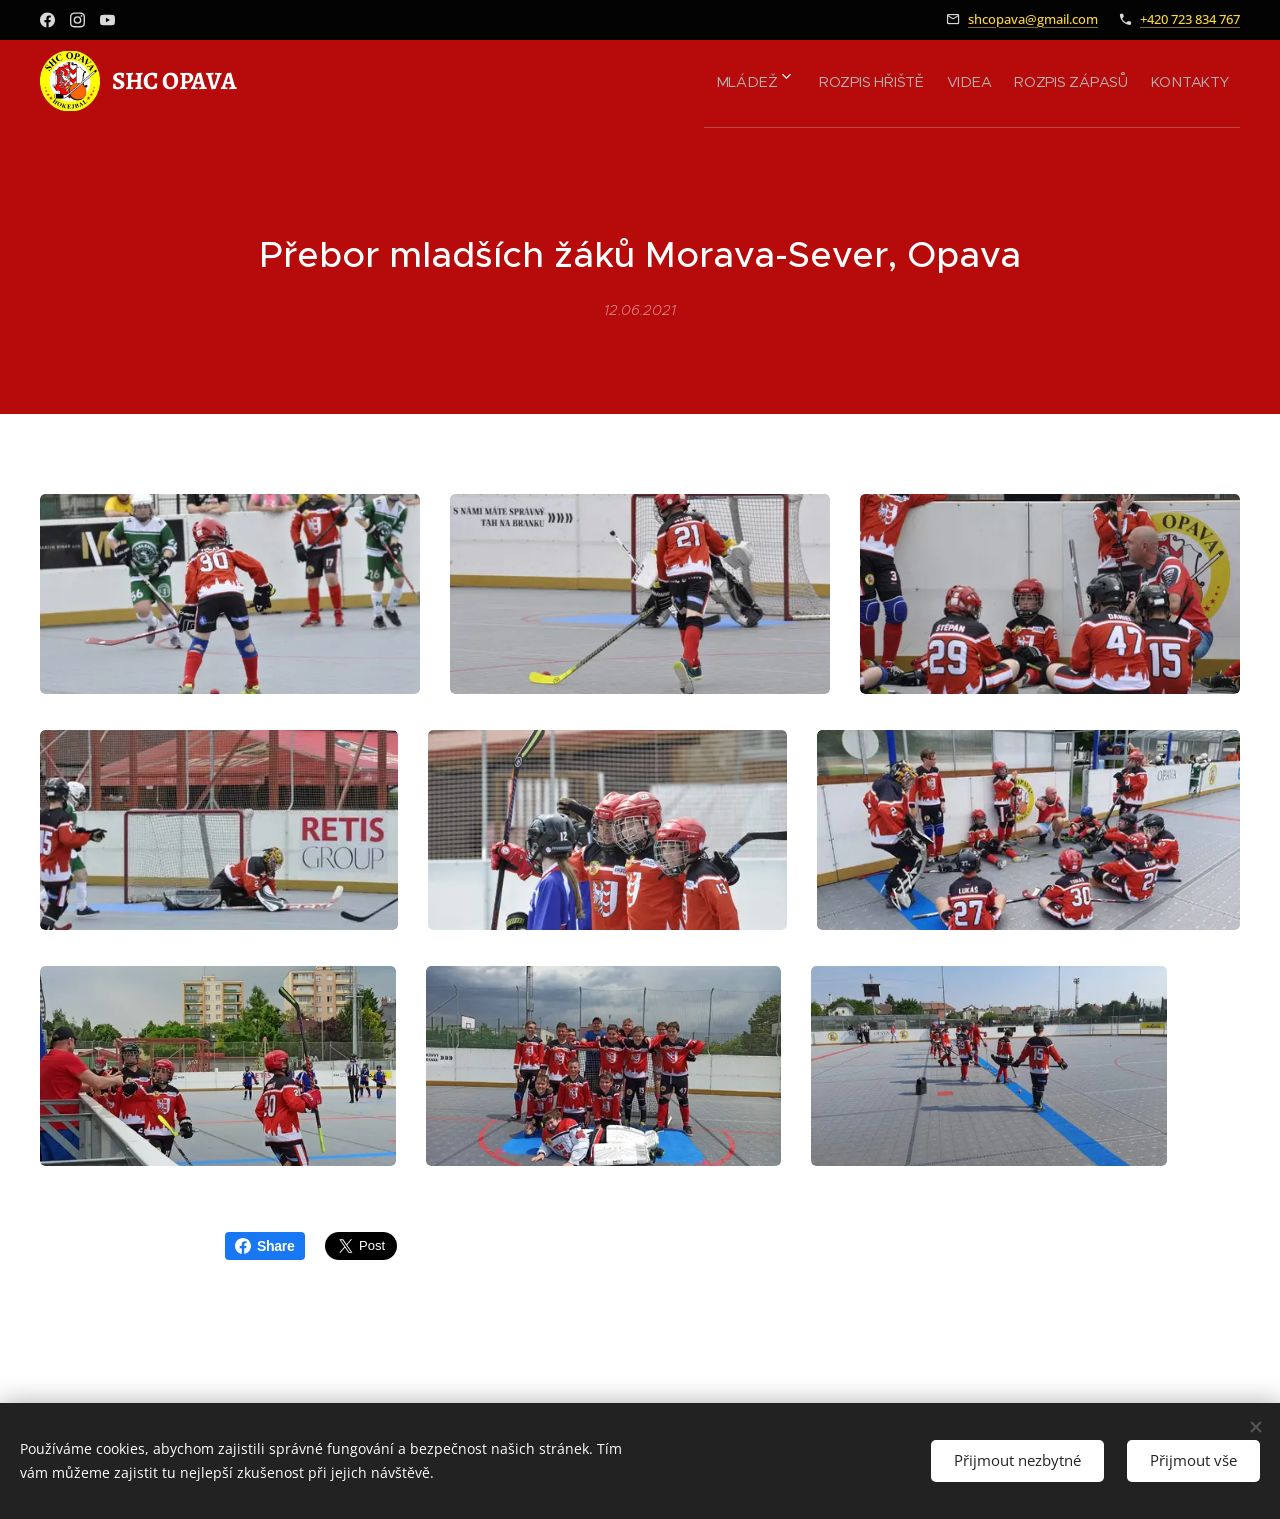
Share (265, 1246)
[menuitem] (703, 81)
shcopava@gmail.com (1033, 19)
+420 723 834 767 (1190, 19)
